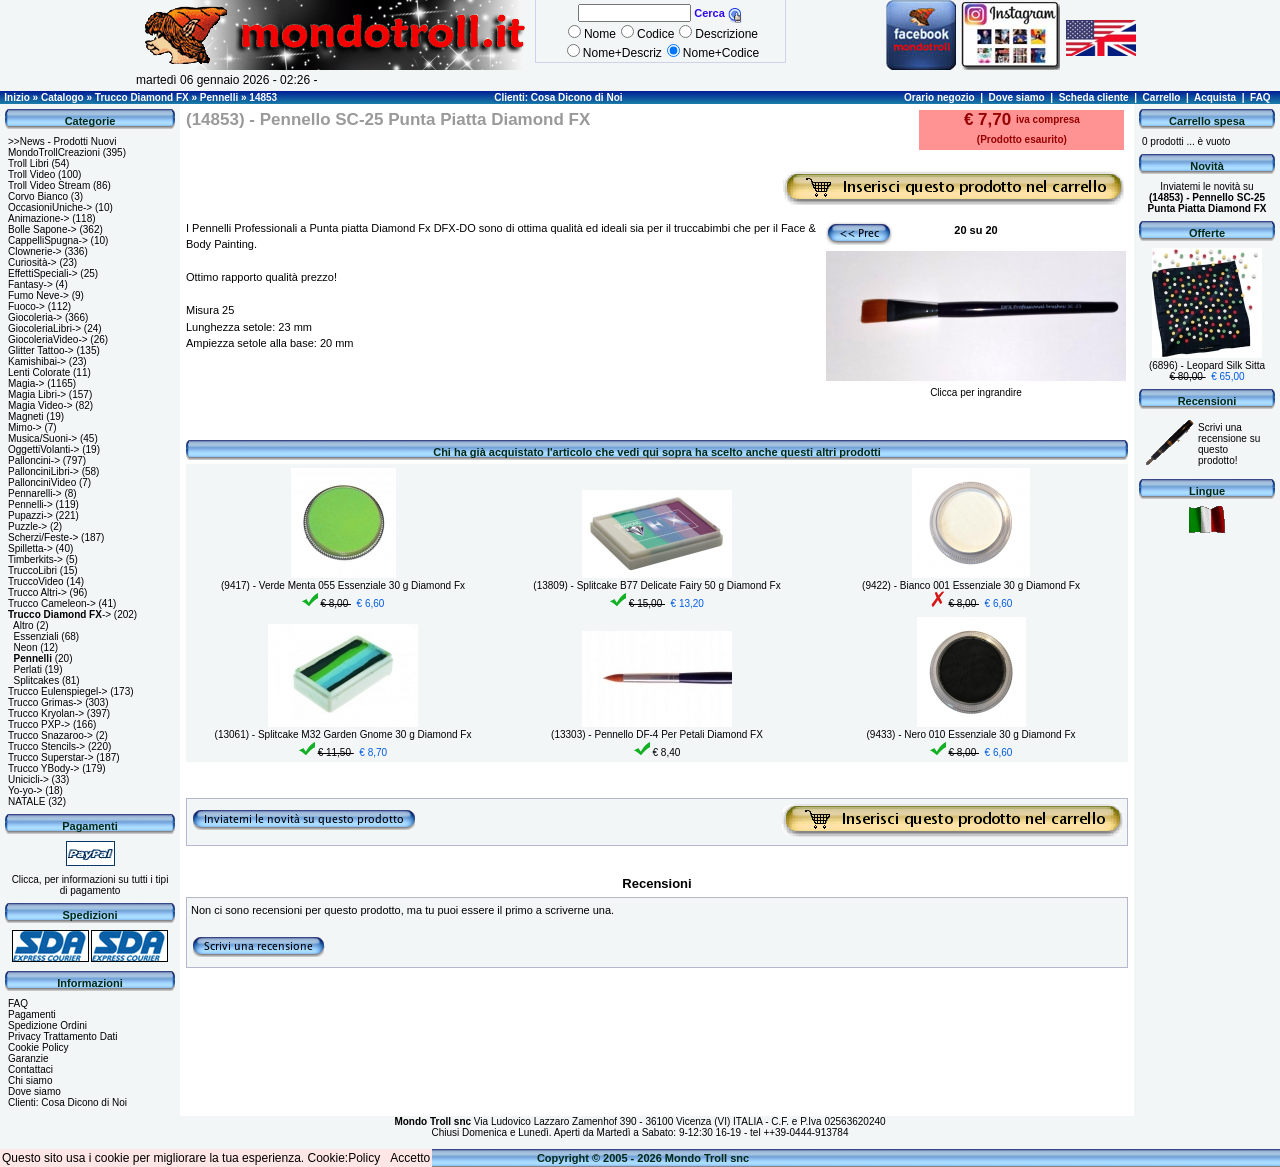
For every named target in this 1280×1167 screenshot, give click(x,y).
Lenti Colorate (39, 372)
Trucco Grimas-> (45, 702)
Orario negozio (939, 97)
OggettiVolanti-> (43, 449)
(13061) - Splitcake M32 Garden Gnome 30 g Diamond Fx (343, 734)
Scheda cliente (1094, 97)
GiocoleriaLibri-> (44, 328)
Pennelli (219, 97)
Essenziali (36, 636)
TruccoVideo (36, 581)
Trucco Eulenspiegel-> (57, 691)
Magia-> (26, 383)
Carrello (1162, 97)
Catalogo (62, 97)
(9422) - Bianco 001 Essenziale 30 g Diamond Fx (971, 585)
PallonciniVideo (42, 482)
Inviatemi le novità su (1207, 197)
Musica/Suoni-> (42, 438)
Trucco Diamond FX (142, 97)
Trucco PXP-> (39, 724)
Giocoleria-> (35, 317)
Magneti (26, 416)
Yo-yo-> (25, 790)
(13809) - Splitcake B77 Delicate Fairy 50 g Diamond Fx (656, 585)
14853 (263, 97)
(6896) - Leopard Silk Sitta (1207, 365)
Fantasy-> (30, 284)
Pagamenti (32, 1014)
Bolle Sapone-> (42, 229)
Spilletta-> (30, 548)
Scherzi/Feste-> (43, 537)
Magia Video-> (40, 405)
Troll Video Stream (49, 185)
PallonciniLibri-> (43, 471)
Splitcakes (37, 680)
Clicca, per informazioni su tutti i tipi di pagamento (90, 885)
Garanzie (28, 1058)
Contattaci (30, 1069)
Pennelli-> (30, 504)
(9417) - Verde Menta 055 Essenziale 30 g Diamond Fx (343, 585)
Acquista (1215, 97)
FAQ (1260, 97)
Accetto (410, 1158)
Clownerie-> (35, 251)
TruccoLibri (32, 570)
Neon (26, 647)
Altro (23, 625)
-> (59, 614)
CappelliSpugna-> (48, 240)
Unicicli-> (28, 779)
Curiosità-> (32, 262)
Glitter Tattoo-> (41, 350)
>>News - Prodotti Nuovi (62, 141)
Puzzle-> (27, 526)
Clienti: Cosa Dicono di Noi (558, 97)
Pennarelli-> (35, 493)
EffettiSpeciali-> (43, 273)
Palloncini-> (34, 460)
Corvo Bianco (38, 196)
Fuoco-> (26, 306)
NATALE (26, 801)
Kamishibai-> (37, 361)
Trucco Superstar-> (51, 757)
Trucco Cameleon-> (52, 603)
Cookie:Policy (344, 1158)
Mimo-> (25, 427)
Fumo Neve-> (38, 295)
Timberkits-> (35, 559)
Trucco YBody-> (43, 768)
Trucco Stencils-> (46, 746)
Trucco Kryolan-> (46, 713)
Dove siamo (1017, 97)
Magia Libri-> (37, 394)
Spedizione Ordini (47, 1025)
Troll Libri (28, 163)
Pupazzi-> (30, 515)
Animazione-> (38, 218)
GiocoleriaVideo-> (48, 339)
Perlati (28, 669)
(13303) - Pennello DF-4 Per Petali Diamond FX (657, 734)
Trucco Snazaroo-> (50, 735)
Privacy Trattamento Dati (62, 1036)
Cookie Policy (38, 1047)
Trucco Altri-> (37, 592)
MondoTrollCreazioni (54, 152)
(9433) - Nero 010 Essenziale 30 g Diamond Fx (971, 734)
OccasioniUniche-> (50, 207)
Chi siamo (30, 1080)
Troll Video (31, 174)
